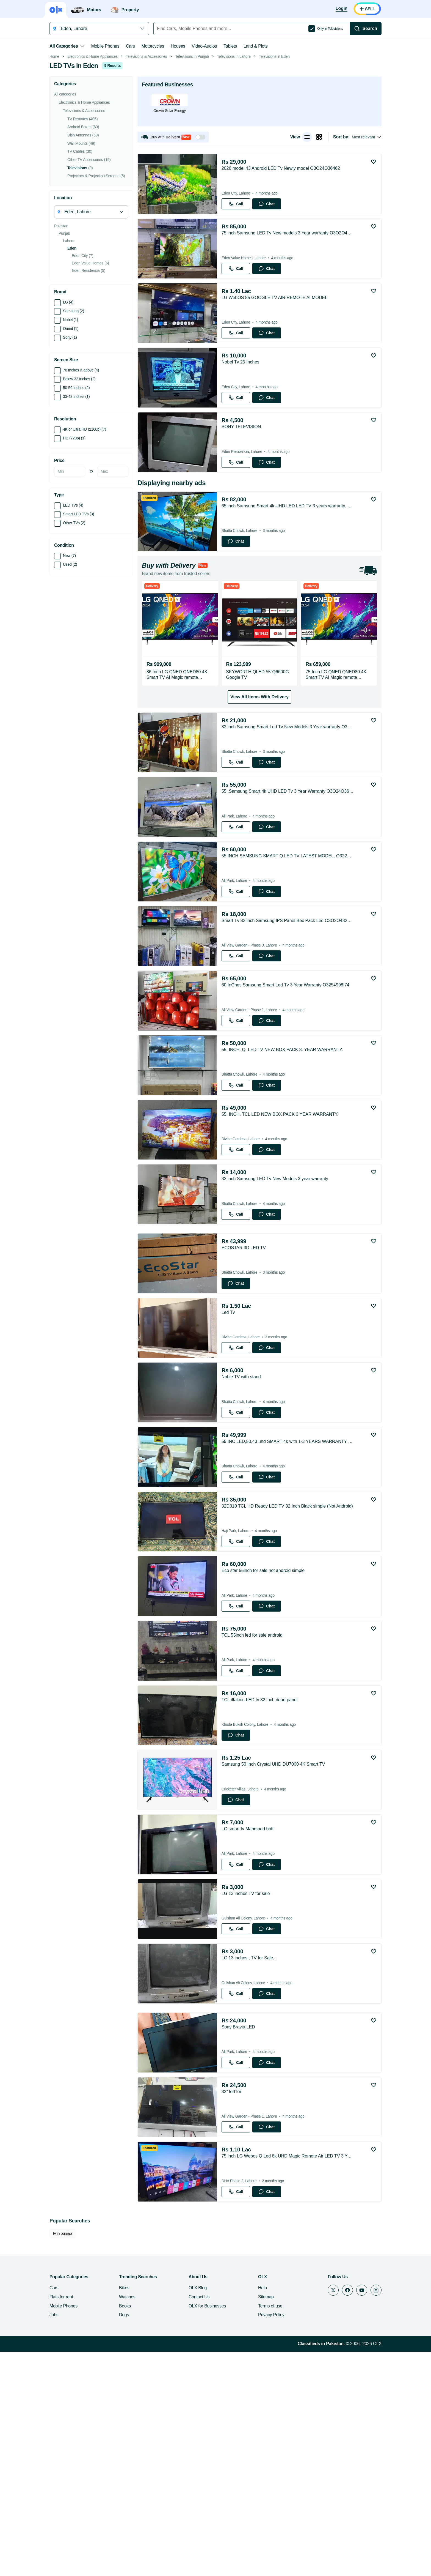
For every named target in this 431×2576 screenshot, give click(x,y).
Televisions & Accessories (136, 134)
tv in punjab (52, 2457)
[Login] (351, 9)
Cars (120, 46)
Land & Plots (246, 46)
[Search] (375, 28)
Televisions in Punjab (182, 134)
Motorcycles (143, 46)
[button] (163, 214)
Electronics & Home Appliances (82, 134)
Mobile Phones (95, 46)
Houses (168, 46)
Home (44, 134)
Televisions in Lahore (224, 134)
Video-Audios (194, 46)
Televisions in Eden (264, 134)
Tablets (220, 46)
